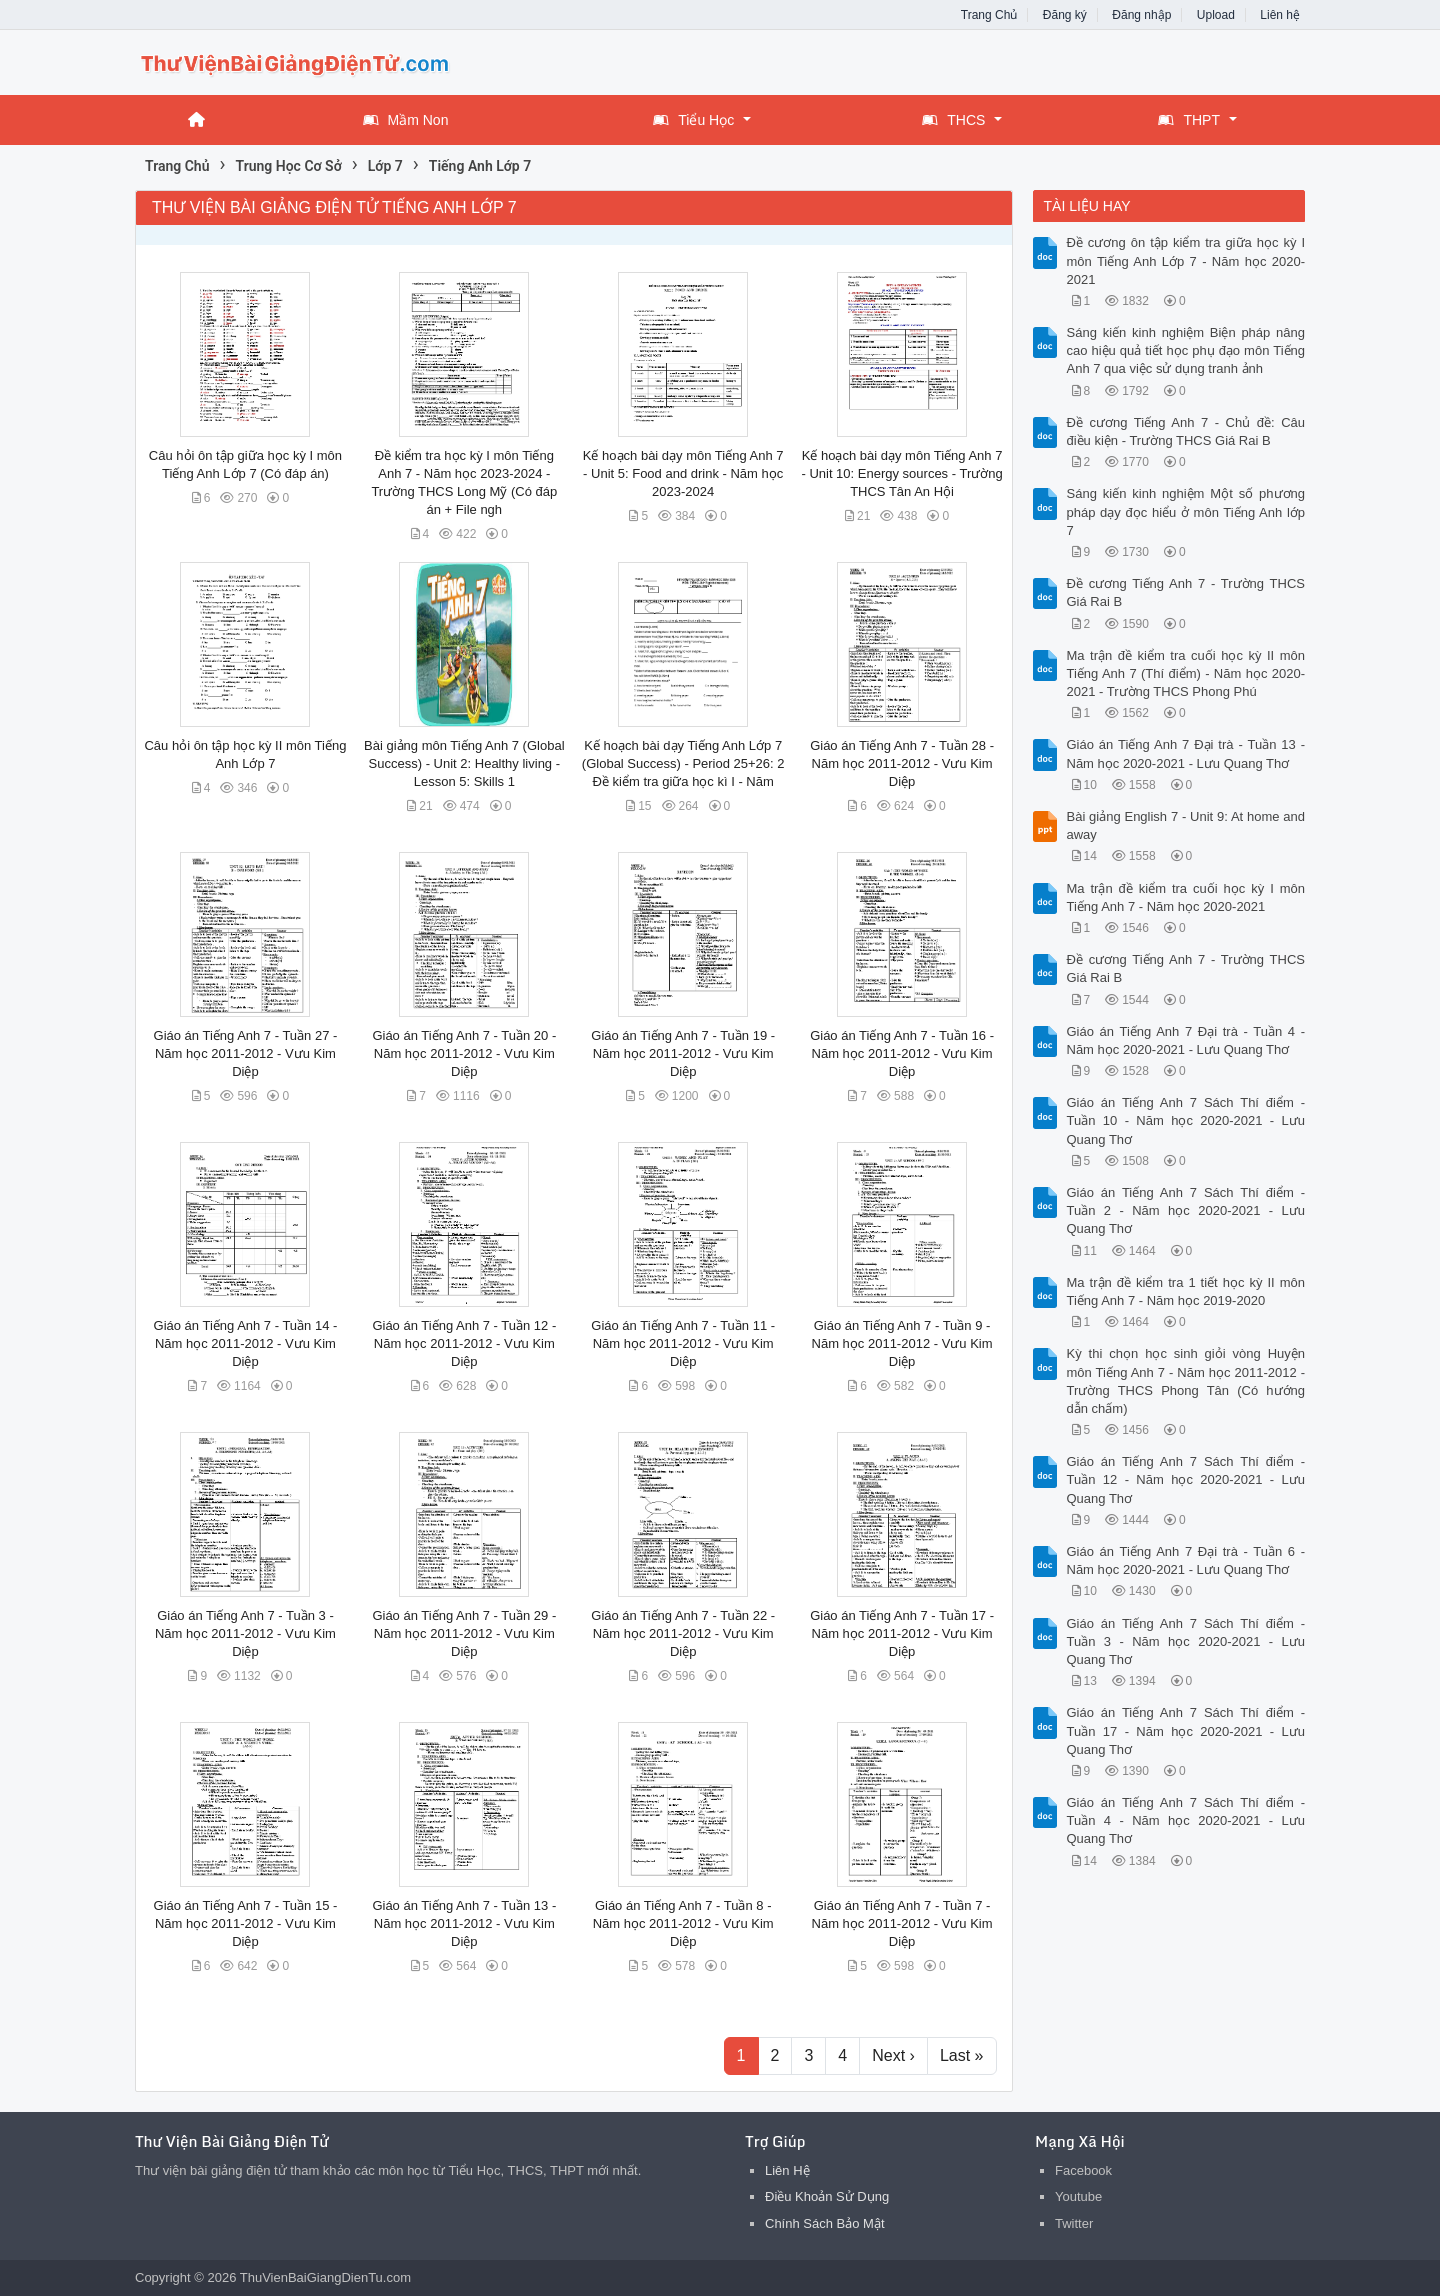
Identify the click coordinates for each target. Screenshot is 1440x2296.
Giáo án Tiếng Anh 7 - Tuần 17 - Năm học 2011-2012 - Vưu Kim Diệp (902, 1633)
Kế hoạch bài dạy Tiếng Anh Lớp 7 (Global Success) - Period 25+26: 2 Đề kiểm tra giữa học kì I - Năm (683, 763)
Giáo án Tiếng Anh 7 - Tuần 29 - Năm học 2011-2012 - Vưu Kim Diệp (464, 1633)
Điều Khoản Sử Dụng (827, 2196)
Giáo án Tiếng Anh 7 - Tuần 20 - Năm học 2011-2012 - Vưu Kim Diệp (464, 1053)
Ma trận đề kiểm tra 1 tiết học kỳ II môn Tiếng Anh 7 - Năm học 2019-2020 (1186, 1291)
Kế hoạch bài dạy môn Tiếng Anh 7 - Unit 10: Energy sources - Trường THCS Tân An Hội (901, 473)
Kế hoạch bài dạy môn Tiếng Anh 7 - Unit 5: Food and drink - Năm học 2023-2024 (683, 473)
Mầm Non (406, 120)
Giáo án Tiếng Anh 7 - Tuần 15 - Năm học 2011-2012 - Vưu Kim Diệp (246, 1923)
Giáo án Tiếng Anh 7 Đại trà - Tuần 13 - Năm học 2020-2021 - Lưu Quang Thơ (1186, 753)
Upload (1216, 15)
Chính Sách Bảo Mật (825, 2223)
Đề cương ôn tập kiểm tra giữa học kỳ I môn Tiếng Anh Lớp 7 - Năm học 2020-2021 (1186, 260)
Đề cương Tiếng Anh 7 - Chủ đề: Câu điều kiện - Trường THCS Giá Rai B (1186, 431)
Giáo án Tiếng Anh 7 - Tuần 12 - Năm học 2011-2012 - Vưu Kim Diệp (464, 1343)
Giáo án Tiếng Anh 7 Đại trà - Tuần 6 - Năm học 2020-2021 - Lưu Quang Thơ (1186, 1560)
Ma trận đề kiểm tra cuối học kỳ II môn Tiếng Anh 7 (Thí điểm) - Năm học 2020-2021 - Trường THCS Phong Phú (1186, 673)
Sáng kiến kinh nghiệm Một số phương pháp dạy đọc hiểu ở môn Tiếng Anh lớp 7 (1186, 511)
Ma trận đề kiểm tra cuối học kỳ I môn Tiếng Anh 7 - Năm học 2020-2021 (1186, 897)
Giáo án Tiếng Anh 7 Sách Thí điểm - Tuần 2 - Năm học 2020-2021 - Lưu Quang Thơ (1186, 1210)
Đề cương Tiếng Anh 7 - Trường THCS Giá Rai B (1186, 592)
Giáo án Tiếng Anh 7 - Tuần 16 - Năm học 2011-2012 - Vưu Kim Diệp (902, 1053)
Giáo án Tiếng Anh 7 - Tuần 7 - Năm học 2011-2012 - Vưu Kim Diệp (902, 1923)
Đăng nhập (1141, 15)
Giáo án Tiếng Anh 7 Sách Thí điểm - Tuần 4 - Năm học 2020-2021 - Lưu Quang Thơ (1186, 1820)
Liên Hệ (787, 2170)
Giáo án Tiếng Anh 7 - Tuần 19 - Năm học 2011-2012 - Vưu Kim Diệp (683, 1053)
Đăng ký (1065, 15)
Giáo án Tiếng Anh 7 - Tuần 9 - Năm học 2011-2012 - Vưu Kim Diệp (902, 1343)
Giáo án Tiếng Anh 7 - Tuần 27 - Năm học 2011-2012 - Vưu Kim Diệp (246, 1053)
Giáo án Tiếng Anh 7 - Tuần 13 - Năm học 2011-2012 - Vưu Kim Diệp (464, 1923)
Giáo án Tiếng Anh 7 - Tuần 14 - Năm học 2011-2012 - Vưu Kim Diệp (246, 1343)
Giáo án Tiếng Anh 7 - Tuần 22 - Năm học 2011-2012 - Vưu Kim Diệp (683, 1633)
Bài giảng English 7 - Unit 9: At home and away (1186, 825)
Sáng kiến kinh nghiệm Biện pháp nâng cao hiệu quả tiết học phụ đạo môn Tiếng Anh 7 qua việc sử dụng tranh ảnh (1186, 350)
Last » (962, 2055)
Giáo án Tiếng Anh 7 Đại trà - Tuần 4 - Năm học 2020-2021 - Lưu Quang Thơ (1186, 1040)
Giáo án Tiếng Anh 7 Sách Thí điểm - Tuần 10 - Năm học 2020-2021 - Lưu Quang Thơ (1186, 1120)
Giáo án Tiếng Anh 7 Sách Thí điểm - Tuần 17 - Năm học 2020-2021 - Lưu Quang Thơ (1186, 1730)
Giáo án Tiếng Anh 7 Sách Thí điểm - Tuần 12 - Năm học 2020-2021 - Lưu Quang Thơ (1186, 1479)
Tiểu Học (693, 120)
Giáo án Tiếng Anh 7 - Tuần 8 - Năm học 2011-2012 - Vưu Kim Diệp (683, 1923)
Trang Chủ (989, 15)
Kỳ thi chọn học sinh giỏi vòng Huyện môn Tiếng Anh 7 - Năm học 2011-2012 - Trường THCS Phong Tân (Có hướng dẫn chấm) (1186, 1381)
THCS (953, 120)
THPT (1189, 120)
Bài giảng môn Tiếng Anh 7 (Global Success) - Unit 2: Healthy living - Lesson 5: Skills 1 (464, 763)
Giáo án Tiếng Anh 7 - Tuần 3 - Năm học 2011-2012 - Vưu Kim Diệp (245, 1633)
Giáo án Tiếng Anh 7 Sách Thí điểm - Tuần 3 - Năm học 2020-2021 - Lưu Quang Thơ (1186, 1641)
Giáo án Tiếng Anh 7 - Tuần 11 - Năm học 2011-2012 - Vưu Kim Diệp (683, 1343)
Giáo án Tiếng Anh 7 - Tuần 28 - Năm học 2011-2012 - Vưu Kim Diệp (902, 763)
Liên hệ (1280, 15)
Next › (893, 2055)
